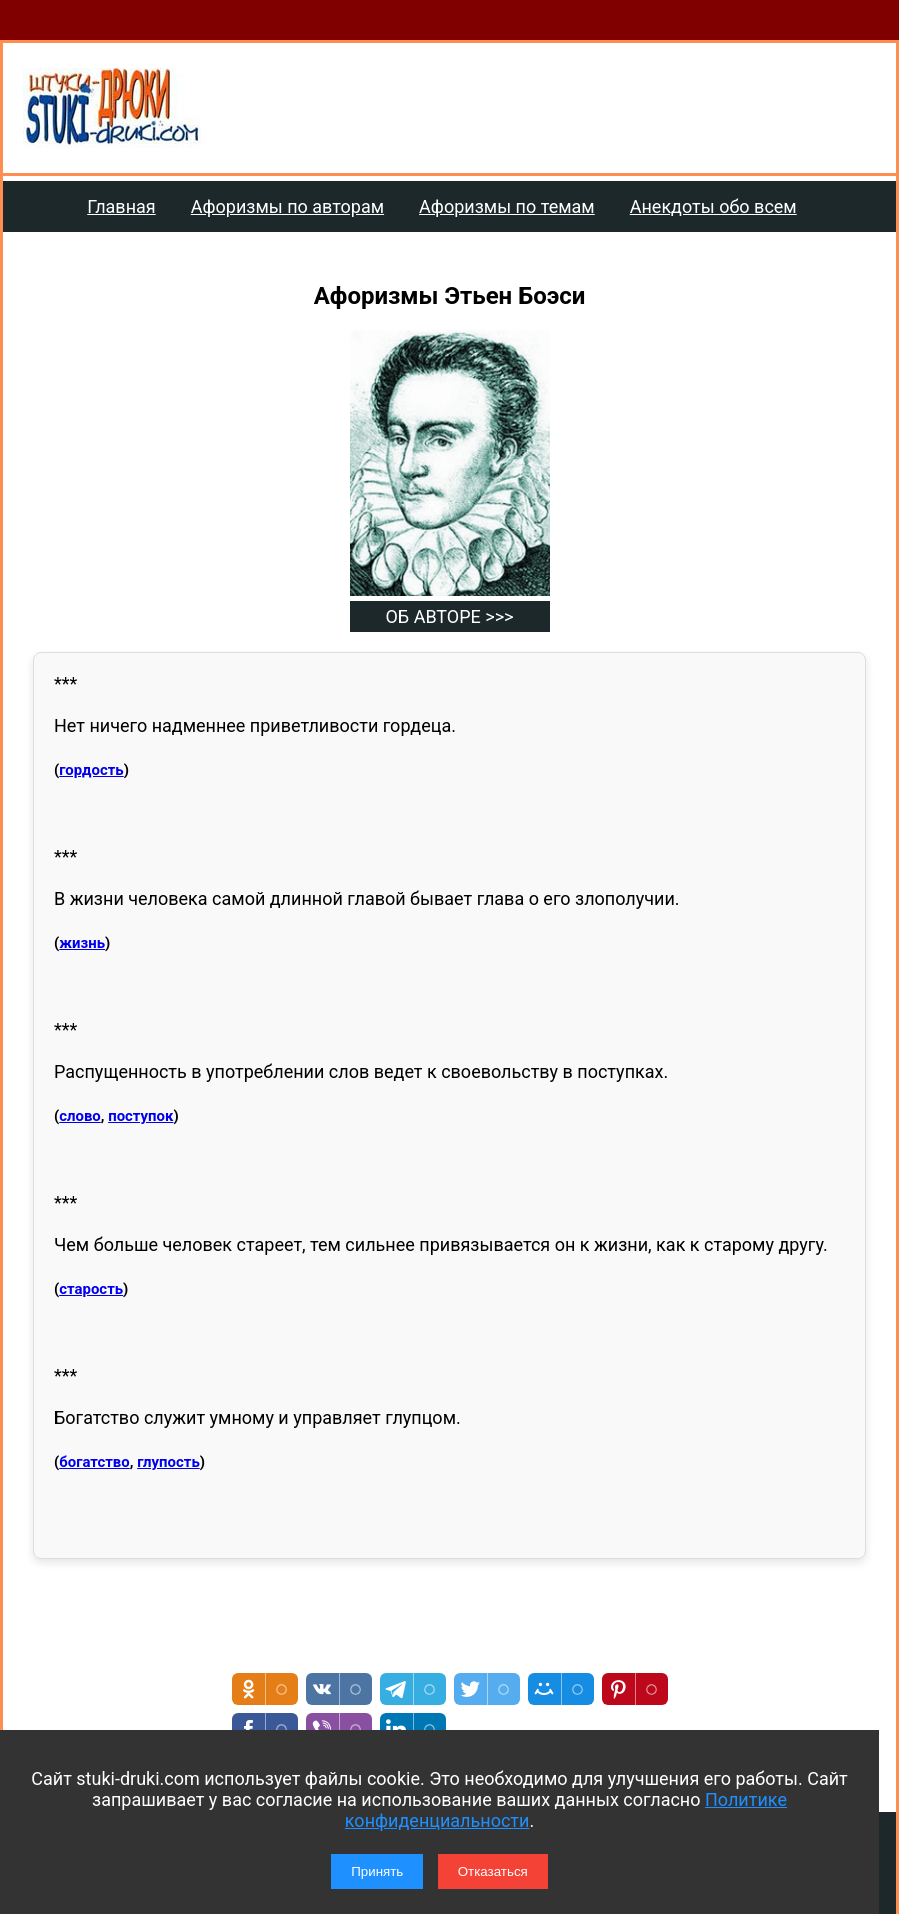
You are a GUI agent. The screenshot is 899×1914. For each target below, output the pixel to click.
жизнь (82, 943)
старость (91, 1289)
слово (80, 1116)
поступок (140, 1116)
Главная (121, 206)
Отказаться (493, 1871)
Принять (377, 1871)
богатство (94, 1462)
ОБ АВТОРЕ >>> (449, 616)
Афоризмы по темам (507, 206)
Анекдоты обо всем (713, 206)
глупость (168, 1462)
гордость (91, 770)
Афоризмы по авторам (287, 206)
